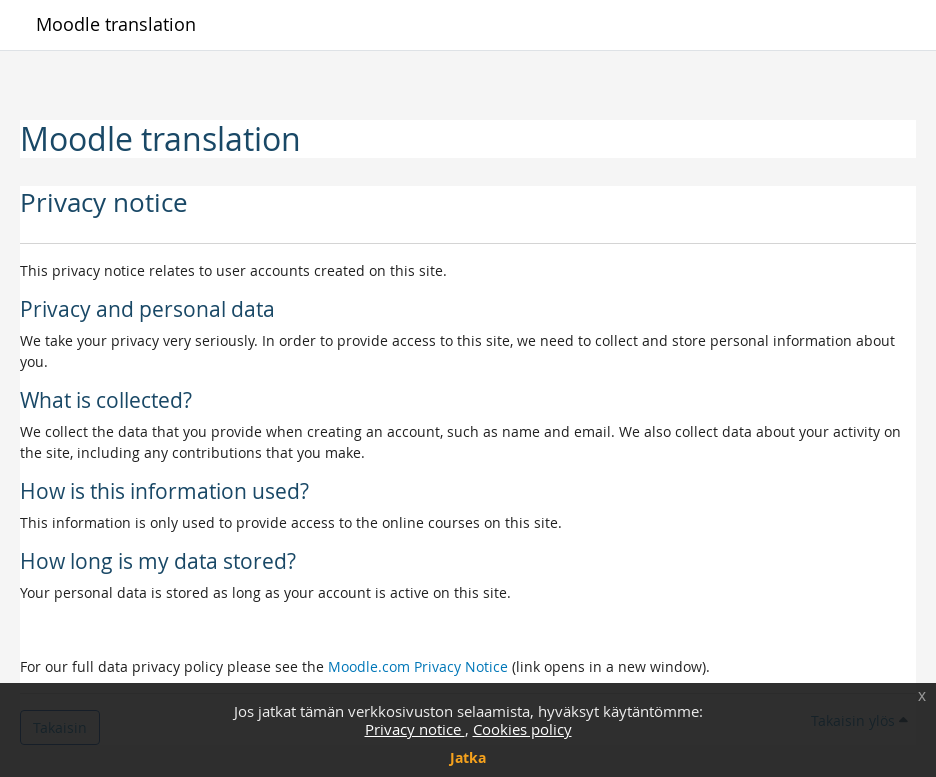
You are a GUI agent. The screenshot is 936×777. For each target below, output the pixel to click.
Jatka (468, 757)
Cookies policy (522, 729)
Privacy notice (415, 729)
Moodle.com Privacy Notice (418, 666)
